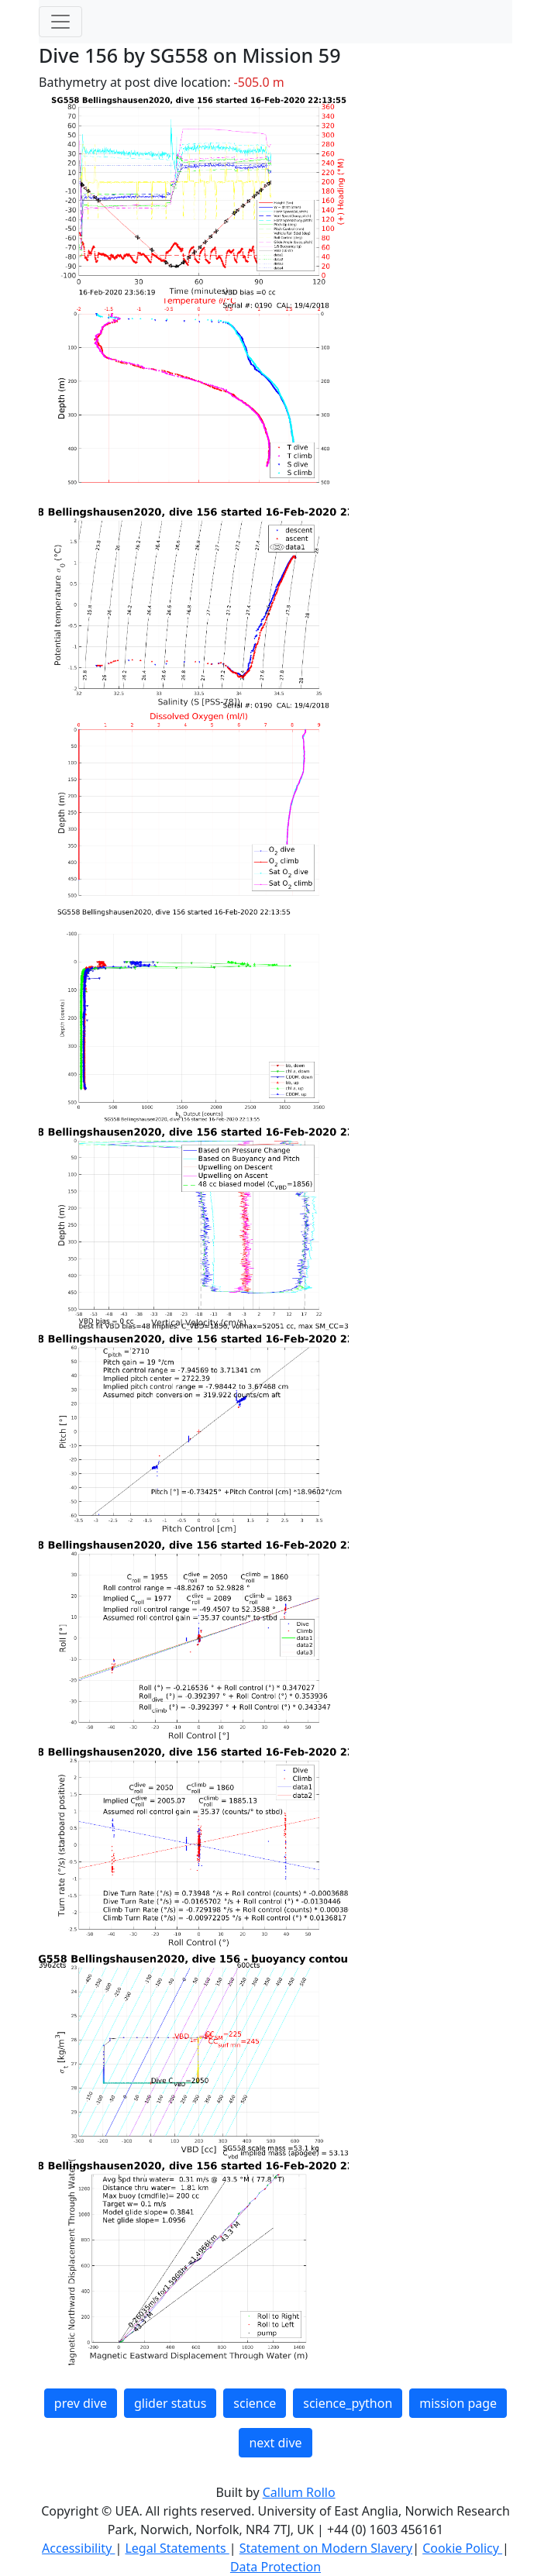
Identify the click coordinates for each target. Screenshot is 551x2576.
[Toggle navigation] (60, 21)
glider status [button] (170, 2403)
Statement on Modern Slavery (325, 2548)
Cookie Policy (462, 2548)
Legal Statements (177, 2548)
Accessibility (78, 2548)
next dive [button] (275, 2442)
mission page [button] (458, 2403)
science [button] (254, 2403)
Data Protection (275, 2566)
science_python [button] (347, 2403)
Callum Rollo (299, 2492)
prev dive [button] (80, 2403)
